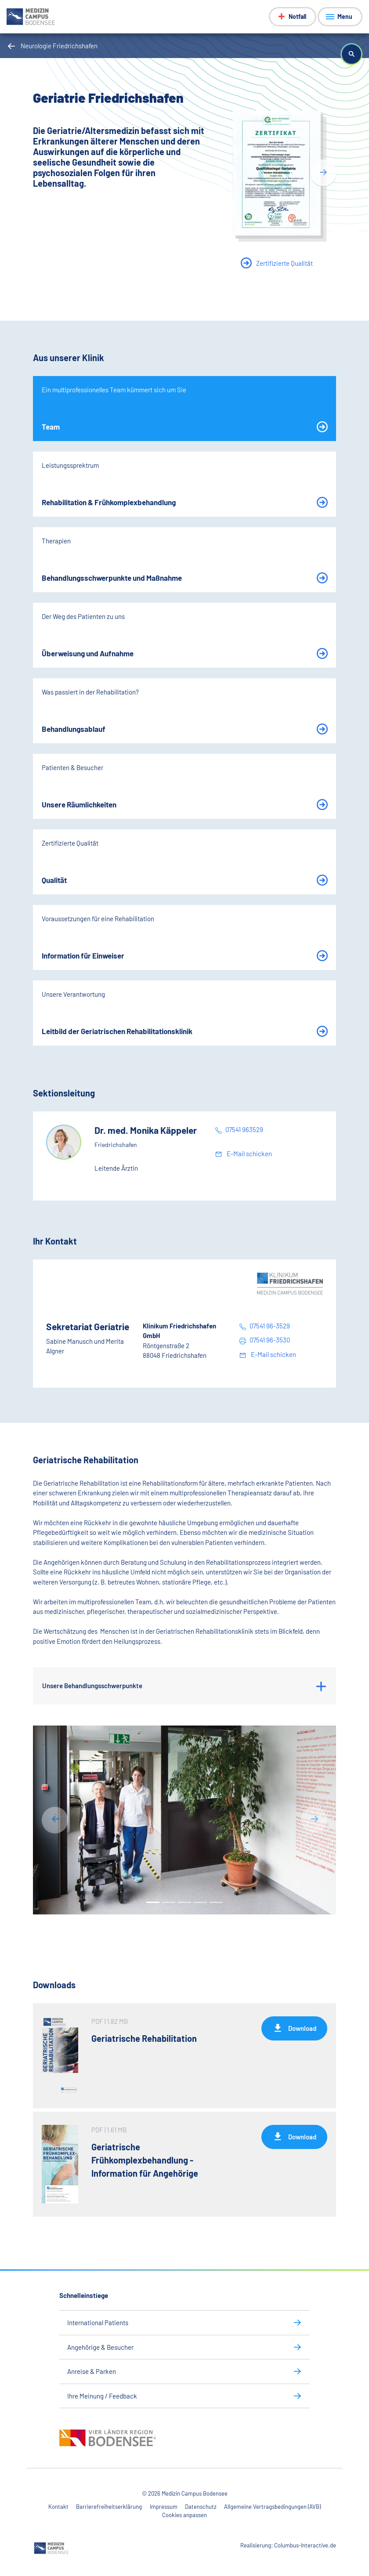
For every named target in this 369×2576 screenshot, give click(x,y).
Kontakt (58, 2506)
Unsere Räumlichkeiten (79, 804)
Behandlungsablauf (73, 728)
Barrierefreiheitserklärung (109, 2506)
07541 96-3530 (270, 1340)
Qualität (54, 880)
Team (51, 426)
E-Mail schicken (248, 1154)
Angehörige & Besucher (100, 2347)
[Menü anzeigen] (340, 16)
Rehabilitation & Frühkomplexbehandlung (109, 502)
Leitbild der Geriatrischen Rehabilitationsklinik (117, 1031)
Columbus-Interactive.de (305, 2545)
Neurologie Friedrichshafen (59, 46)
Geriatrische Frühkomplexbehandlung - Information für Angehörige (144, 2160)
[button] (351, 54)
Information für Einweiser (83, 955)
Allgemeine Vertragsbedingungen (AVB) (272, 2506)
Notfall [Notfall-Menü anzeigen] (297, 16)
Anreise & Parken (91, 2371)
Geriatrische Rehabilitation (144, 2038)
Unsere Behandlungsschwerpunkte (92, 1686)
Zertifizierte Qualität (284, 263)
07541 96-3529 (270, 1326)
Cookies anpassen (184, 2514)
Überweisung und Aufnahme (88, 653)
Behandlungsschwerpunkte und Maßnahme (112, 577)
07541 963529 (244, 1129)
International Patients (97, 2322)
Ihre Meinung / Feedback (102, 2396)
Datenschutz (201, 2506)
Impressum (163, 2506)
